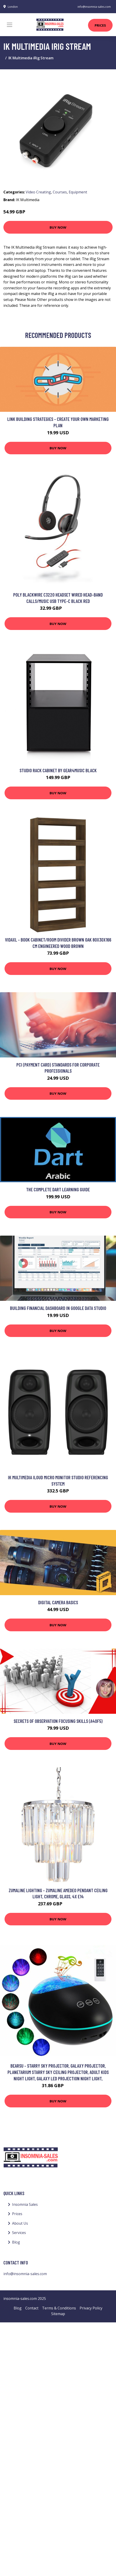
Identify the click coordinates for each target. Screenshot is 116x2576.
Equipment (78, 192)
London (13, 7)
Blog (16, 2242)
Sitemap (58, 2313)
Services (19, 2232)
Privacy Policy (91, 2308)
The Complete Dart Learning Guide (58, 1189)
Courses (60, 192)
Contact (31, 2308)
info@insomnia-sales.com (94, 7)
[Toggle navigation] (9, 24)
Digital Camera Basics (58, 1602)
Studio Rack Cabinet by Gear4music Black (58, 770)
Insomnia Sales (25, 2204)
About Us (20, 2223)
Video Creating (38, 192)
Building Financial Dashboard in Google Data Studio (58, 1308)
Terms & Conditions (59, 2308)
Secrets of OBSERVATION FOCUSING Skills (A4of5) (58, 1721)
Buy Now (58, 227)
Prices (100, 25)
